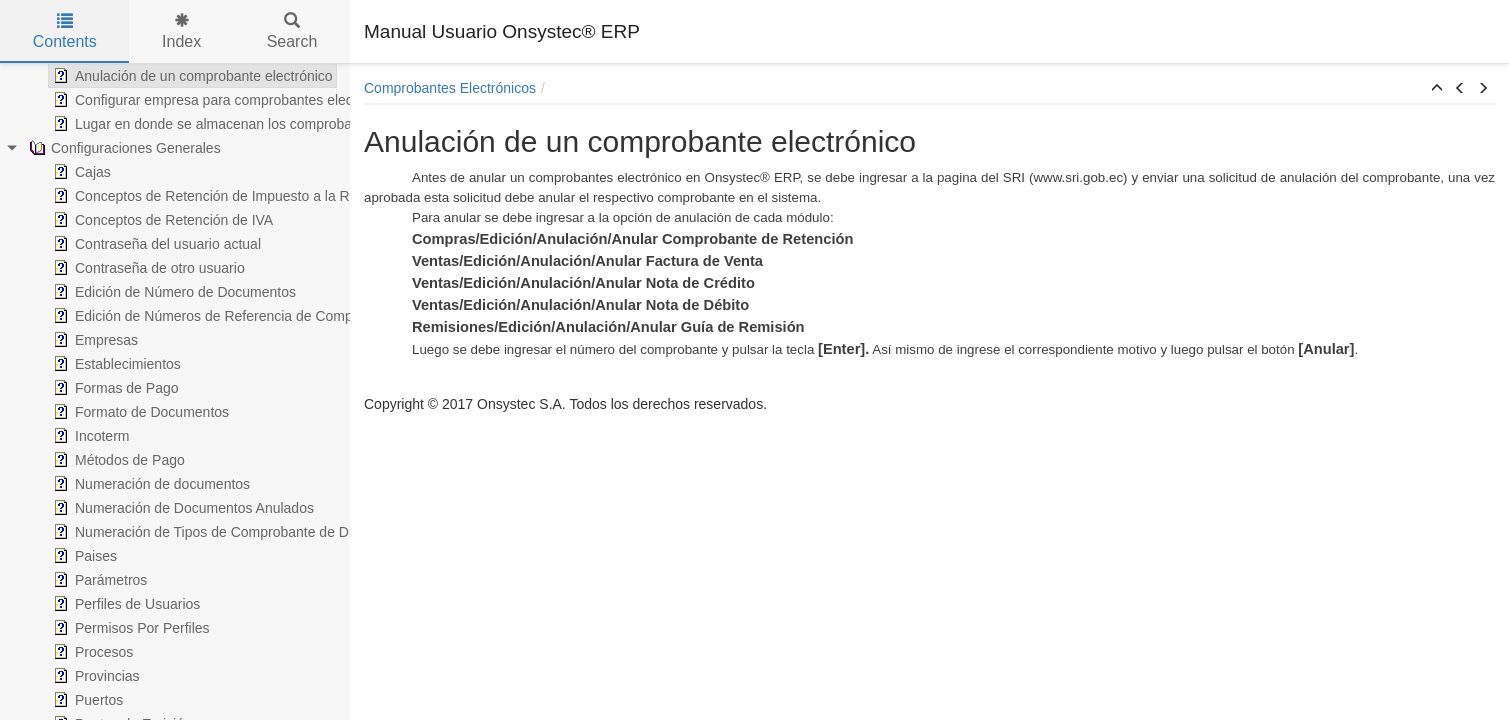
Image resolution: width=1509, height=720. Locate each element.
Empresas (93, 340)
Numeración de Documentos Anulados (181, 508)
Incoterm (89, 436)
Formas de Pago (114, 388)
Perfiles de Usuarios (124, 604)
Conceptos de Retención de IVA (161, 220)
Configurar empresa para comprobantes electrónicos (225, 100)
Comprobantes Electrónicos (450, 88)
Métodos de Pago (117, 460)
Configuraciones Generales (123, 148)
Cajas (80, 172)
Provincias (94, 676)
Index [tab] (181, 31)
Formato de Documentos (139, 412)
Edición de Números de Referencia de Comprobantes (228, 316)
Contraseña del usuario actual (155, 244)
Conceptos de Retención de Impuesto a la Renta (213, 196)
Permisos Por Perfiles (129, 628)
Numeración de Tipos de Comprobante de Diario (212, 532)
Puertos (86, 700)
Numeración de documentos (149, 484)
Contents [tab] (65, 31)
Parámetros (98, 580)
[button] (1437, 89)
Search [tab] (292, 31)
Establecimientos (115, 364)
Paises (83, 556)
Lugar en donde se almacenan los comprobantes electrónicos (253, 124)
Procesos (91, 652)
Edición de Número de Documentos (172, 292)
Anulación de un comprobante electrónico (191, 76)
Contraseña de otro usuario (147, 268)
